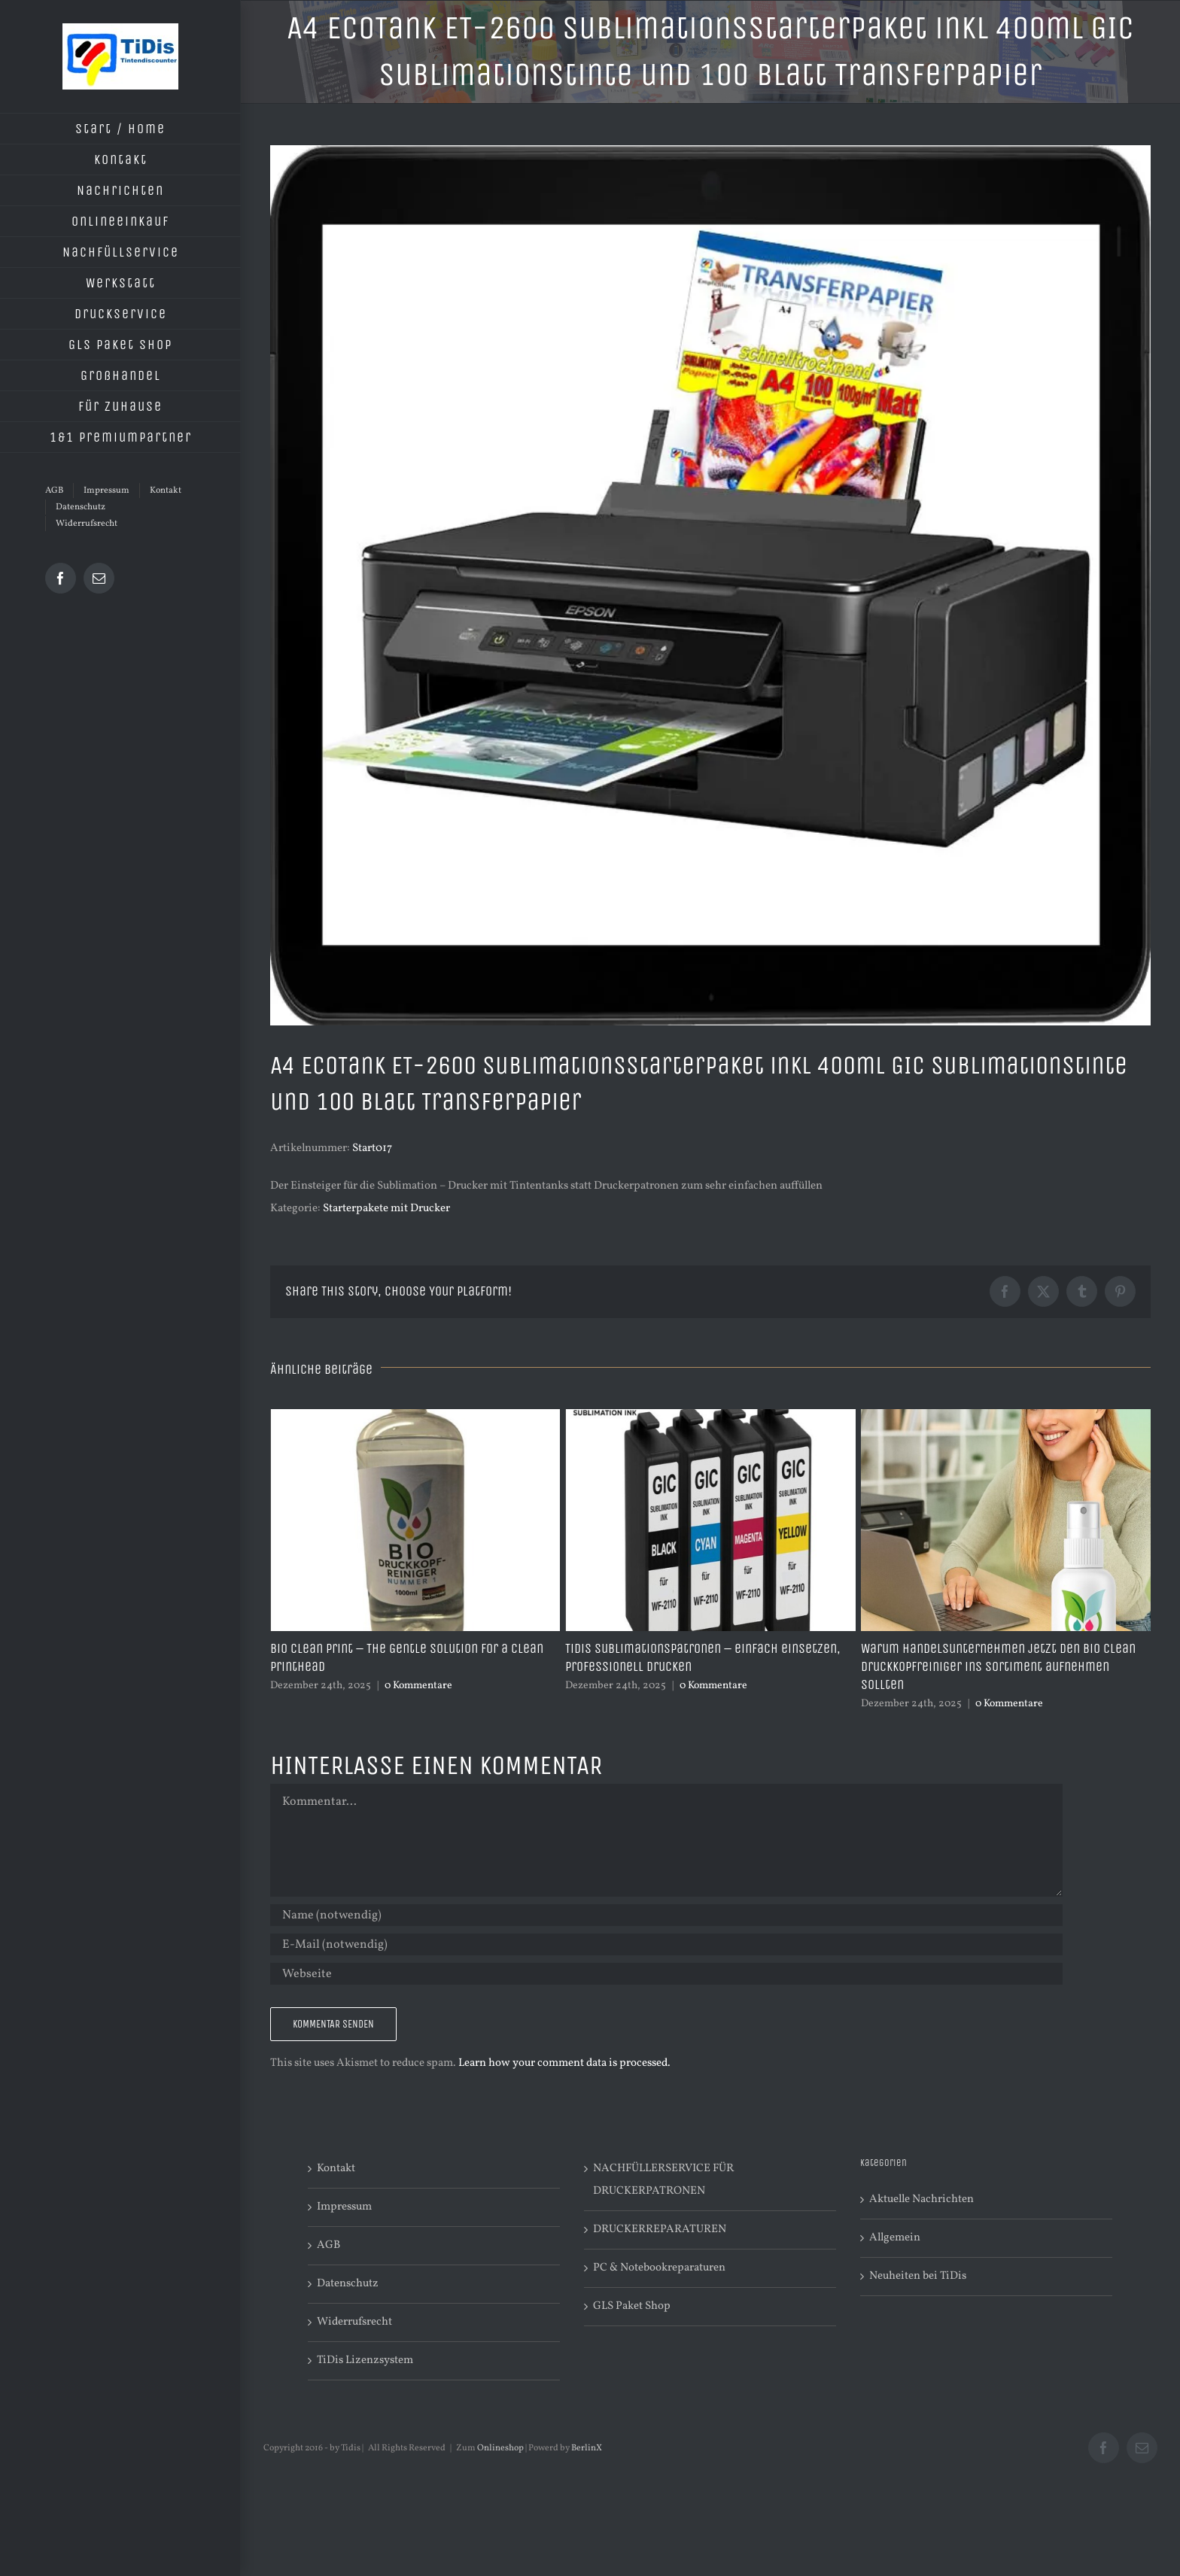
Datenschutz (348, 2284)
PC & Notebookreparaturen (659, 2268)
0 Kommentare (418, 1685)
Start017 (372, 1148)
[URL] (666, 1974)
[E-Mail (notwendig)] (666, 1944)
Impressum (344, 2207)
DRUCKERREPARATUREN (659, 2229)
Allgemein (894, 2238)
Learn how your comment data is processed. (564, 2063)
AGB (328, 2245)
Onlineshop (500, 2448)
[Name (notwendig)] (666, 1915)
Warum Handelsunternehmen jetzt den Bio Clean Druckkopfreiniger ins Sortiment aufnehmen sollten (998, 1666)
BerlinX (586, 2448)
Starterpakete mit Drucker (386, 1209)
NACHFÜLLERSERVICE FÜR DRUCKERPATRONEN (663, 2180)
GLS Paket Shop (632, 2306)
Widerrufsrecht (354, 2322)
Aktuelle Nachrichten (921, 2199)
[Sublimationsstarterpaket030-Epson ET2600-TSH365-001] (710, 585)
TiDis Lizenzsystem (365, 2360)
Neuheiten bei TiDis (917, 2276)
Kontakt (336, 2169)
